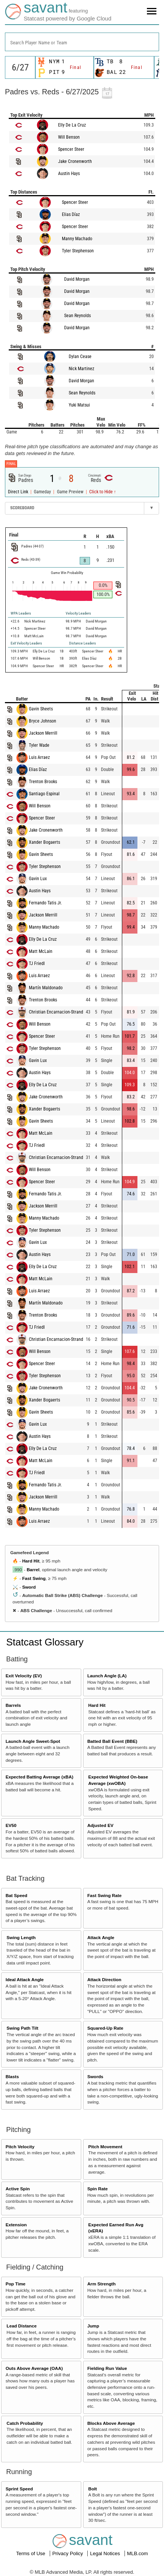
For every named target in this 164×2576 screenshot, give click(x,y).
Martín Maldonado (46, 987)
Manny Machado (77, 238)
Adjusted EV (100, 1825)
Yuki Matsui (79, 405)
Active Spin (18, 2188)
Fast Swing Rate (104, 1895)
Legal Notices (105, 2553)
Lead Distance (21, 2325)
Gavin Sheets (41, 709)
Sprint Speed (19, 2488)
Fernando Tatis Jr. (45, 903)
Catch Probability (24, 2423)
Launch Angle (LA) (106, 1675)
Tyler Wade (39, 745)
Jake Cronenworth (75, 161)
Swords (95, 2076)
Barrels (13, 1705)
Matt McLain (40, 951)
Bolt (92, 2488)
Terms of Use (31, 2553)
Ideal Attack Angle (25, 1979)
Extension (16, 2224)
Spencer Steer (71, 149)
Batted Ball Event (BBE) (112, 1741)
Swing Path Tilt (22, 2027)
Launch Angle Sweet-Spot (33, 1741)
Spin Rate (97, 2188)
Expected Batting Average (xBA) (39, 1776)
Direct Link (18, 491)
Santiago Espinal (44, 793)
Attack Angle (100, 1937)
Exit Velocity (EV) (24, 1675)
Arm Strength (101, 2283)
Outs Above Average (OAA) (34, 2368)
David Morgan (77, 279)
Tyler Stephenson (78, 250)
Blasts (12, 2076)
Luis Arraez (39, 757)
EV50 (11, 1825)
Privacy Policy (68, 2553)
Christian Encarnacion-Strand (56, 1012)
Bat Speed (16, 1895)
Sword (29, 1586)
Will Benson (69, 137)
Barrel (33, 1569)
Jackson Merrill (43, 733)
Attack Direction (104, 1979)
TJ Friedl (37, 963)
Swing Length (21, 1937)
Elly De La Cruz (72, 125)
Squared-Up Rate (105, 2027)
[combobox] (82, 42)
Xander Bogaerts (44, 842)
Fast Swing (34, 1578)
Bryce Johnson (42, 721)
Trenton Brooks (43, 781)
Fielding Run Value (107, 2368)
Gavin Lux (38, 878)
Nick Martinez (81, 368)
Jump (93, 2325)
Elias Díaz (71, 214)
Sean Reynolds (77, 315)
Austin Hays (69, 173)
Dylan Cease (80, 356)
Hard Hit (30, 1560)
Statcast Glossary (45, 1642)
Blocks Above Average (111, 2423)
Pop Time (15, 2283)
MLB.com (137, 2553)
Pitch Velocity (20, 2146)
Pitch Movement (105, 2146)
